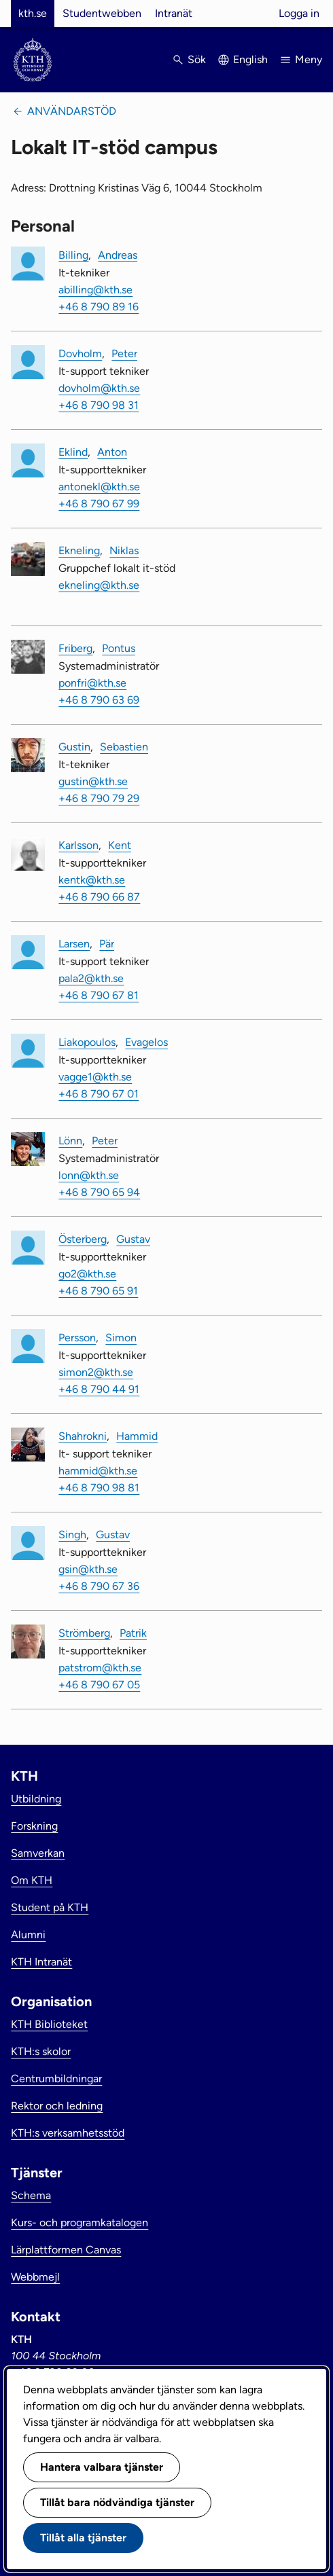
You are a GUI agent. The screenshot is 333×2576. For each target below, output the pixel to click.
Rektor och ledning (57, 2105)
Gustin (74, 746)
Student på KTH (49, 1907)
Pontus (118, 648)
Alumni (28, 1934)
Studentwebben (102, 13)
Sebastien (124, 746)
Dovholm (80, 353)
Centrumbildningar (56, 2078)
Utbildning (36, 1798)
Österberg (82, 1239)
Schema (31, 2195)
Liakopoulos (87, 1042)
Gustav (133, 1239)
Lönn (70, 1140)
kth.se (32, 13)
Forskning (34, 1825)
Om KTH (31, 1880)
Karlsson (78, 845)
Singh (72, 1534)
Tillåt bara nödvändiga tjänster (117, 2502)
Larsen (74, 943)
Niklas (124, 550)
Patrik (133, 1633)
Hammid (137, 1436)
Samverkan (38, 1853)
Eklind (73, 452)
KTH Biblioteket (49, 2024)
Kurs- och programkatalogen (79, 2222)
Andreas (117, 255)
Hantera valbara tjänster (101, 2467)
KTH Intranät (41, 1961)
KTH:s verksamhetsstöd (67, 2132)
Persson (77, 1337)
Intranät (173, 13)
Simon (121, 1337)
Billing (73, 255)
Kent (119, 845)
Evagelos (146, 1042)
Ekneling (79, 550)
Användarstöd (71, 111)
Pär (106, 943)
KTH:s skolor (41, 2051)
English (250, 59)
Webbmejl (35, 2276)
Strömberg (84, 1633)
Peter (124, 353)
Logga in (299, 13)
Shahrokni (82, 1436)
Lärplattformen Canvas (66, 2249)
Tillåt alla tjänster (83, 2537)
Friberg (75, 648)
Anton (112, 452)
